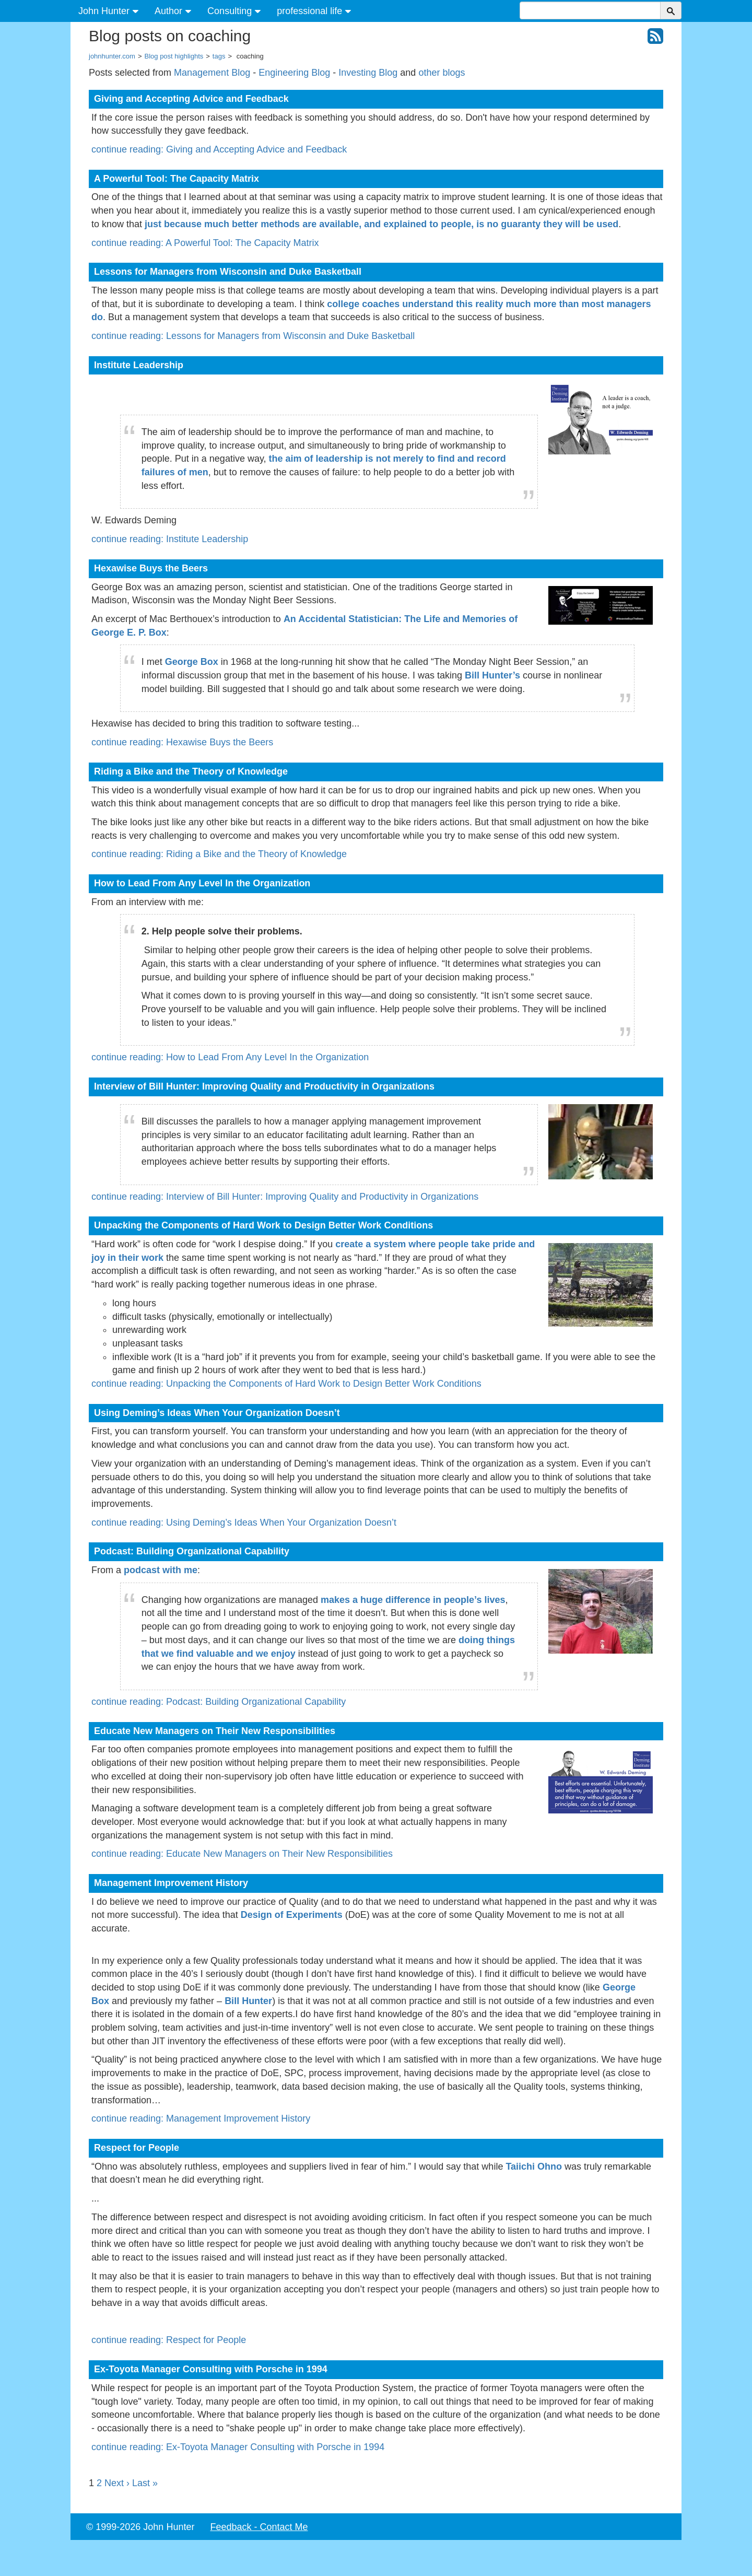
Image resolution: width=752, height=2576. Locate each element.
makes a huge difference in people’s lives (413, 1600)
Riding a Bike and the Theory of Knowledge (191, 771)
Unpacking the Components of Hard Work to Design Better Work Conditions (263, 1225)
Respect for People (136, 2147)
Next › (117, 2483)
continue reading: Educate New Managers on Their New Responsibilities (242, 1853)
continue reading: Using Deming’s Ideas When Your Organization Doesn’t (243, 1522)
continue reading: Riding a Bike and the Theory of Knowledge (219, 854)
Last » (145, 2483)
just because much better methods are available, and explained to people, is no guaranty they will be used (381, 224)
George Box (191, 662)
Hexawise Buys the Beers (151, 568)
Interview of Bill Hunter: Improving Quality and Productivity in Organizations (264, 1086)
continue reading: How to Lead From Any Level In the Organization (230, 1057)
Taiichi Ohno (534, 2166)
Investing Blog (367, 72)
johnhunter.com (112, 56)
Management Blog (212, 72)
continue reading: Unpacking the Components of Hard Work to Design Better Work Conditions (286, 1383)
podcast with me (160, 1570)
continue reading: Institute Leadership (169, 539)
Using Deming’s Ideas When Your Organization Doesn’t (217, 1413)
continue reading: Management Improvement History (200, 2118)
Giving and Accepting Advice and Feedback (191, 98)
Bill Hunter (248, 2001)
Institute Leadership (138, 365)
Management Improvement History (171, 1883)
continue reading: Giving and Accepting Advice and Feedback (219, 149)
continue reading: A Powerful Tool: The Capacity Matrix (205, 243)
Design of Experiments (292, 1915)
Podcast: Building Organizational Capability (191, 1551)
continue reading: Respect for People (168, 2340)
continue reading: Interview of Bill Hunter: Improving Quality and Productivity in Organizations (284, 1196)
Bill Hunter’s (492, 675)
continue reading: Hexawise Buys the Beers (182, 742)
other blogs (441, 72)
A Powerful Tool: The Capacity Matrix (176, 178)
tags (219, 56)
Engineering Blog (294, 72)
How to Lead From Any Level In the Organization (202, 883)
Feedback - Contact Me (259, 2527)
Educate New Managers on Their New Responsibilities (214, 1731)
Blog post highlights (174, 56)
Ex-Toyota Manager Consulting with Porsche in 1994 (210, 2369)
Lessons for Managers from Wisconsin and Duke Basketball (227, 271)
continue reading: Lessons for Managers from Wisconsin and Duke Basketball (253, 336)
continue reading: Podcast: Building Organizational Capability (218, 1701)
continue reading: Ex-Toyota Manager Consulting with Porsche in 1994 (237, 2447)
